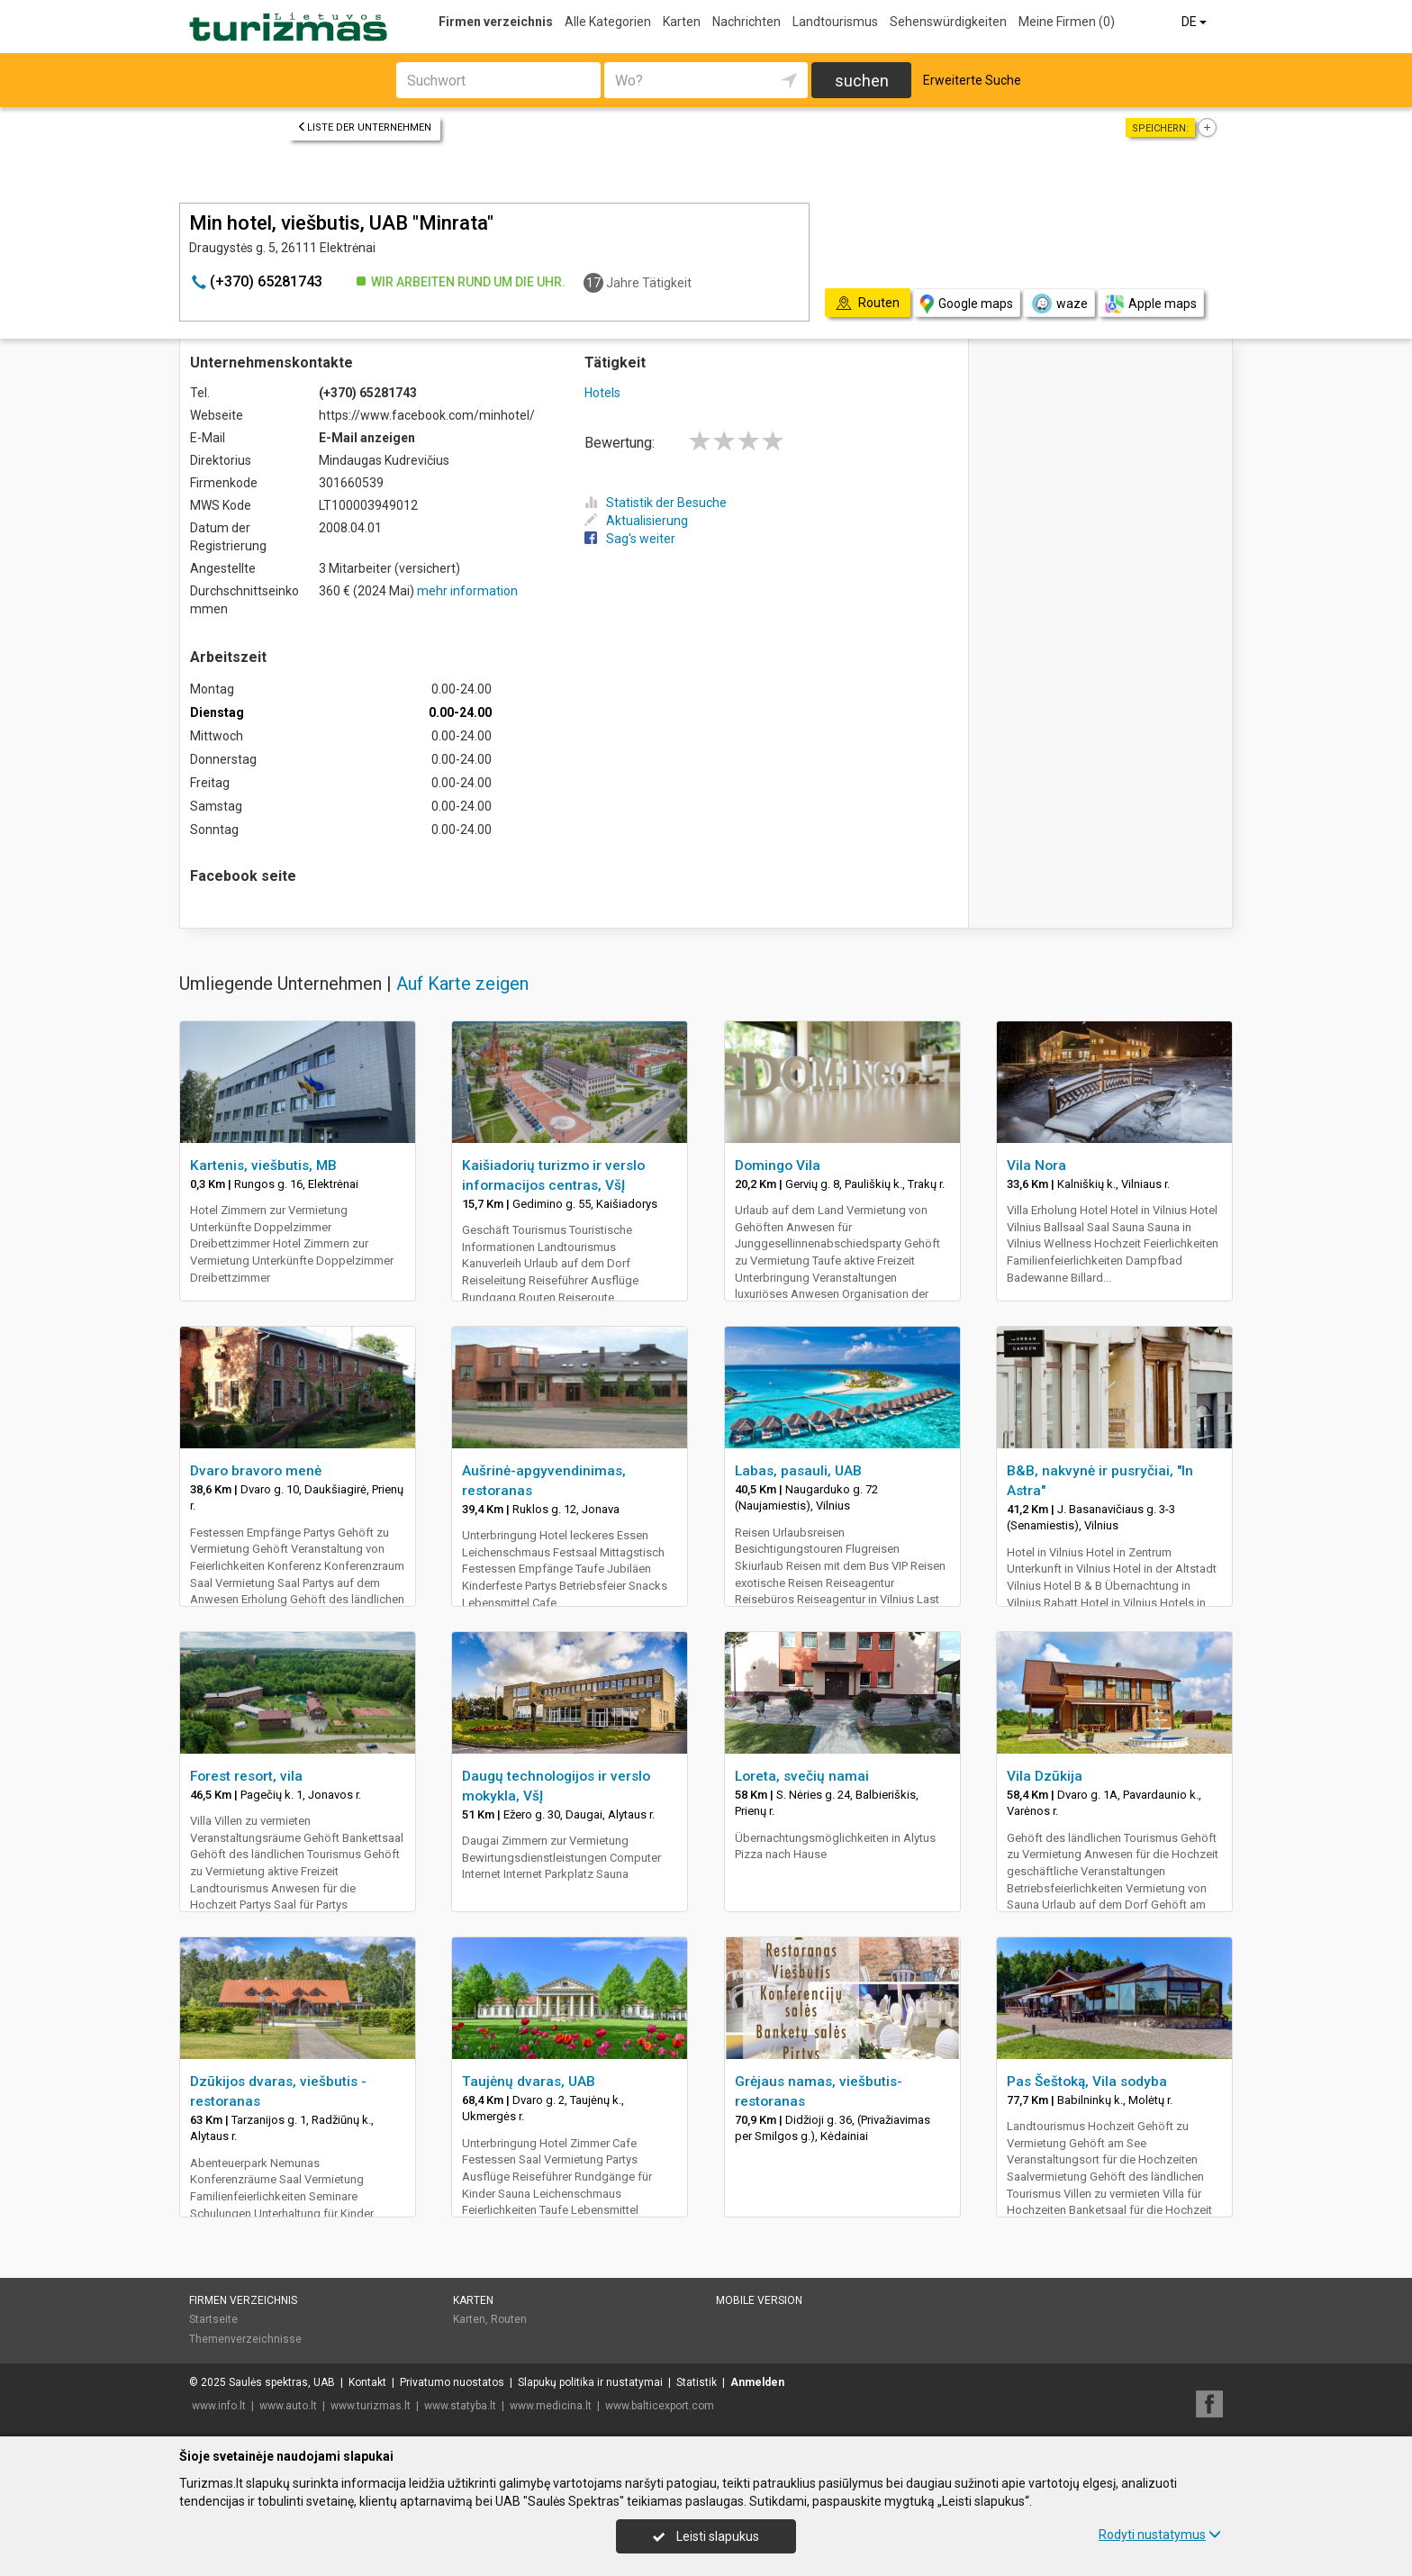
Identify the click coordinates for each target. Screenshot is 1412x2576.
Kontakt (367, 2382)
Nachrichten (746, 21)
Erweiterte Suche (972, 80)
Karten (682, 21)
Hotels (602, 392)
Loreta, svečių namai (802, 1776)
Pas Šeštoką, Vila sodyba (1087, 2081)
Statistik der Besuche (655, 502)
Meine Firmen (1066, 21)
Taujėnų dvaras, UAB (528, 2081)
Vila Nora (1036, 1165)
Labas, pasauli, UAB (798, 1471)
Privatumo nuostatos (452, 2382)
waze (1059, 303)
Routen (509, 2319)
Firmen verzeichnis (496, 21)
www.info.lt (219, 2405)
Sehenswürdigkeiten (948, 21)
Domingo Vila (777, 1165)
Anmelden (757, 2382)
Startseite (213, 2319)
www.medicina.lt (551, 2405)
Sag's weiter (629, 538)
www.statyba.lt (460, 2405)
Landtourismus (835, 21)
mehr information (467, 591)
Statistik (696, 2382)
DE (1195, 21)
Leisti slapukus (706, 2536)
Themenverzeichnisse (245, 2339)
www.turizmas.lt (370, 2405)
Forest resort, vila (246, 1776)
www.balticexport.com (659, 2405)
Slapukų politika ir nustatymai (590, 2382)
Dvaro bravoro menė (255, 1471)
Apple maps (1151, 304)
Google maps (966, 304)
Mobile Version (759, 2300)
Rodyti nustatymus (1160, 2534)
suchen (862, 80)
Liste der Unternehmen (364, 127)
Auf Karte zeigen (462, 983)
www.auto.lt (288, 2405)
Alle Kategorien (608, 21)
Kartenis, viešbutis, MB (263, 1165)
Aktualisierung (636, 520)
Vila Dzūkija (1044, 1776)
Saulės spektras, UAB (282, 2382)
